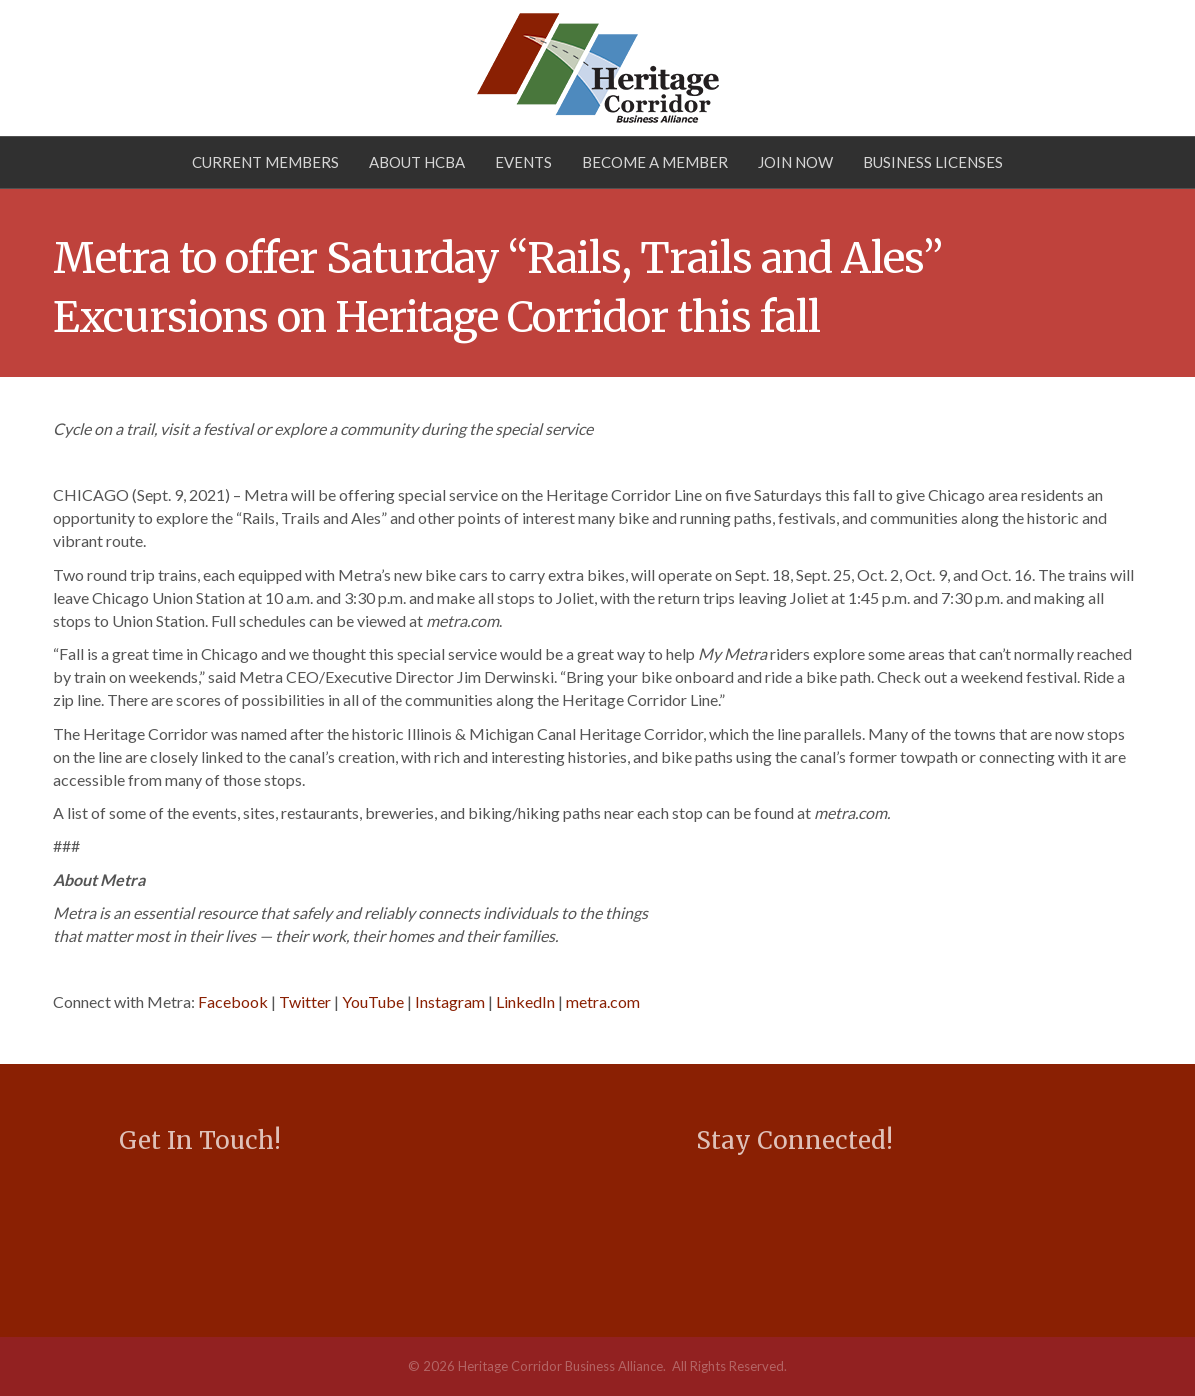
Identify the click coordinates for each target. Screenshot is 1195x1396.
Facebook (233, 1001)
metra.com (603, 1001)
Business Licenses (933, 162)
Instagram (450, 1001)
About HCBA (417, 162)
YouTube (373, 1001)
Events (523, 162)
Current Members (265, 162)
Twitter (305, 1001)
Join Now (795, 162)
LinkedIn (525, 1001)
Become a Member (655, 162)
